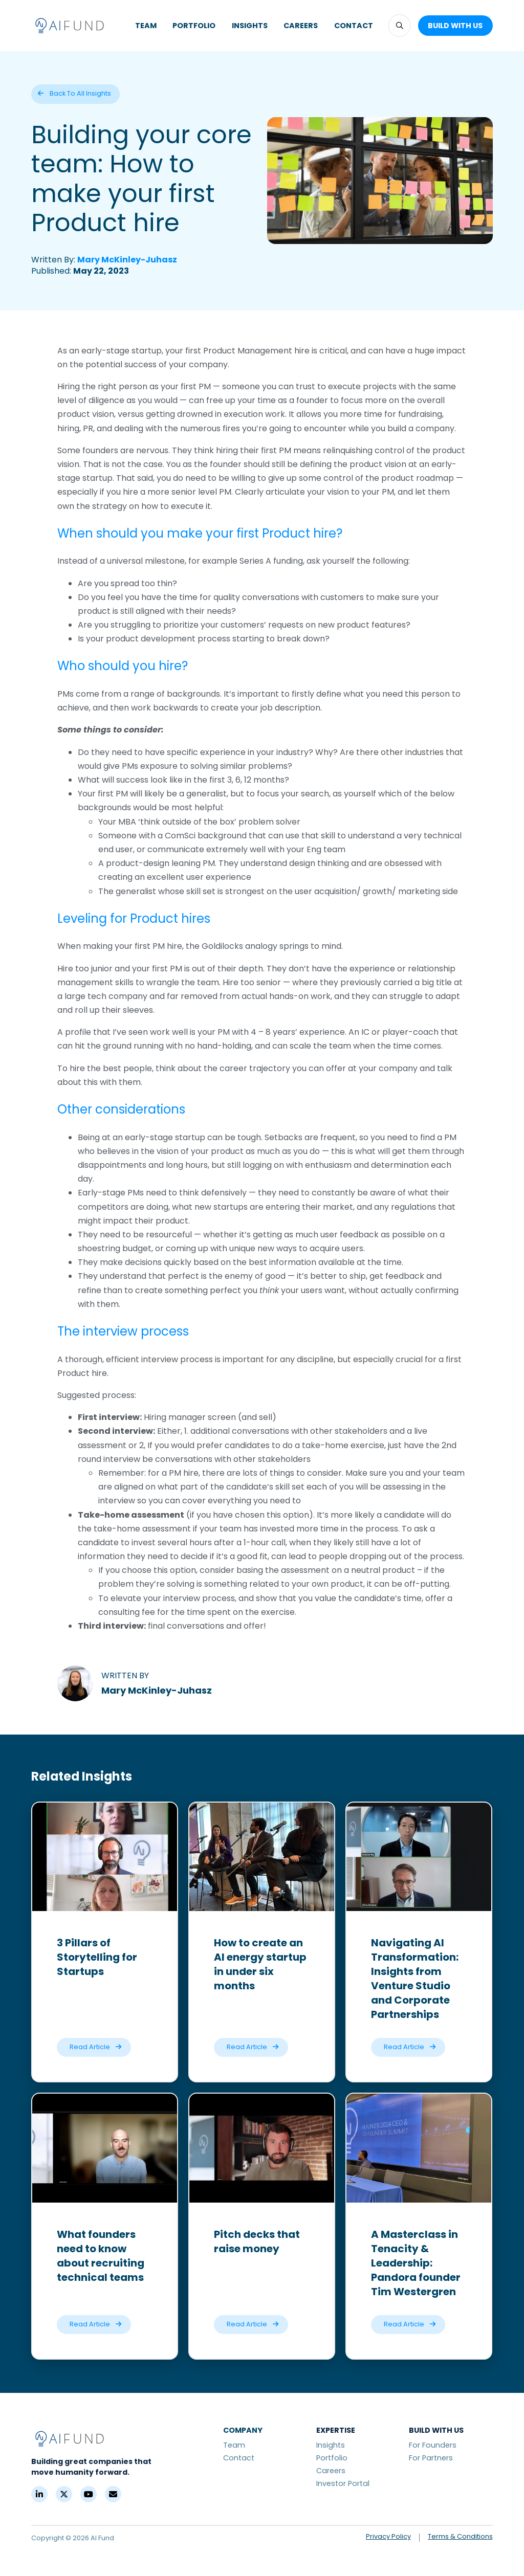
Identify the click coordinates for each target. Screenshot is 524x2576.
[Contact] (113, 2494)
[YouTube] (88, 2494)
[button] (399, 25)
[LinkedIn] (39, 2494)
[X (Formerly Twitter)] (64, 2494)
